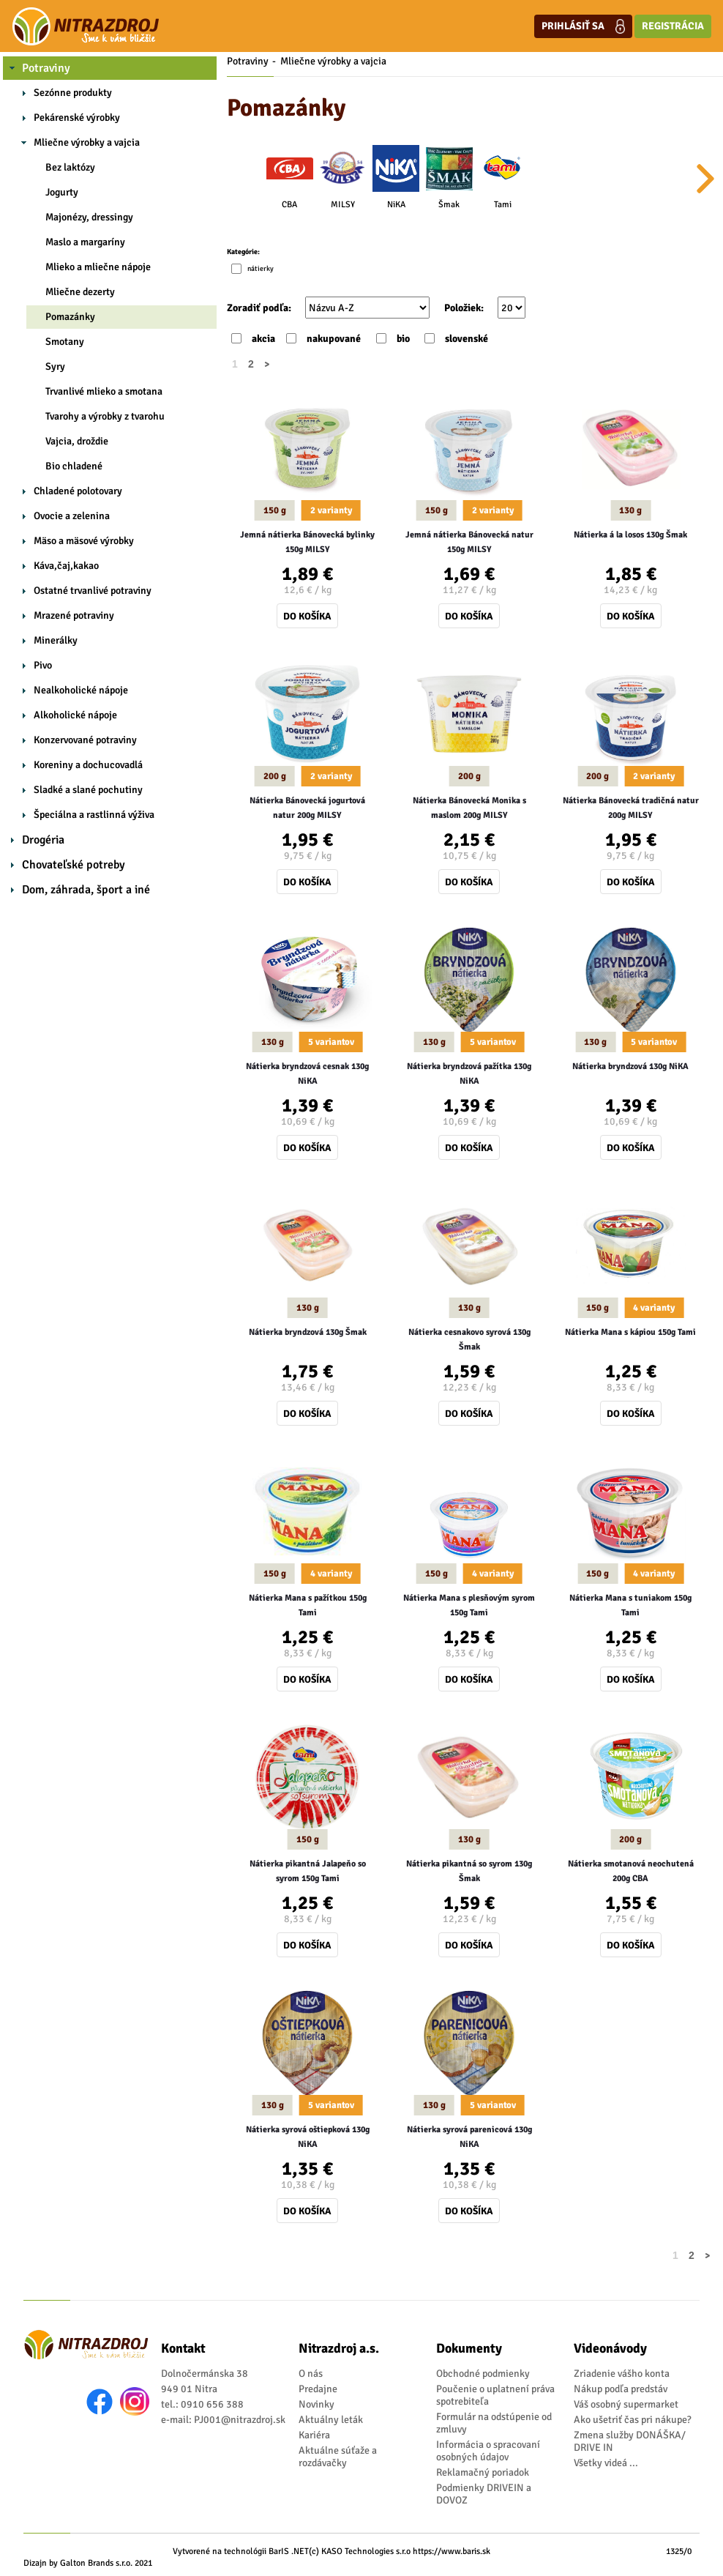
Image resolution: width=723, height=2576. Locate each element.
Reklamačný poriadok (482, 2472)
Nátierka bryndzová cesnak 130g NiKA (307, 1074)
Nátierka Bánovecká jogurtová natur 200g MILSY (307, 808)
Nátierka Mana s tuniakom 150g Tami (630, 1605)
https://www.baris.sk (451, 2551)
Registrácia (673, 26)
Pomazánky (70, 316)
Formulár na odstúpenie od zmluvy (494, 2423)
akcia (263, 338)
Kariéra (314, 2435)
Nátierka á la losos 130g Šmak (630, 534)
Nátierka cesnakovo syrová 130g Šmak (469, 1339)
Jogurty (61, 192)
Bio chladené (73, 466)
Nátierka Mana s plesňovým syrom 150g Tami (469, 1605)
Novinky (316, 2404)
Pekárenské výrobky (77, 117)
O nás (311, 2373)
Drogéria (43, 840)
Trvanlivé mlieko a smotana (103, 391)
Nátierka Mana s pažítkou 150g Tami (308, 1605)
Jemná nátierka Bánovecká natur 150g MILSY (469, 542)
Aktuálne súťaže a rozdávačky (338, 2456)
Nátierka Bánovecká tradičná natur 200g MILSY (631, 808)
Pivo (43, 665)
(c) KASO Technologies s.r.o (360, 2551)
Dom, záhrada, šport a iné (86, 889)
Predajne (318, 2389)
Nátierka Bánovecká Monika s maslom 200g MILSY (469, 808)
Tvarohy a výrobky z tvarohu (105, 416)
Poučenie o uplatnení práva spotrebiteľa (495, 2395)
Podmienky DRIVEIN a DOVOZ (483, 2494)
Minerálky (56, 640)
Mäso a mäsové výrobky (84, 541)
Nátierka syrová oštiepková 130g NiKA (308, 2137)
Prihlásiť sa (583, 26)
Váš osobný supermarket (626, 2404)
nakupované (334, 338)
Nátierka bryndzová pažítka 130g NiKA (469, 1074)
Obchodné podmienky (483, 2373)
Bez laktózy (70, 167)
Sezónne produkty (73, 92)
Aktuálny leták (331, 2419)
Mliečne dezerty (80, 292)
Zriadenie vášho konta (622, 2373)
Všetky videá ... (606, 2463)
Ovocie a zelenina (72, 516)
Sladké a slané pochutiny (88, 789)
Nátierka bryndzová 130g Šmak (308, 1332)
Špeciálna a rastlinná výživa (94, 814)
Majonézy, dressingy (89, 217)
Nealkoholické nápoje (81, 690)
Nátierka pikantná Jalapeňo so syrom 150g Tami (308, 1871)
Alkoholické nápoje (75, 715)
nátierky (260, 268)
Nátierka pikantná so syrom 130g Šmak (469, 1871)
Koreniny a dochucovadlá (88, 765)
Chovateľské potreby (73, 864)
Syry (55, 366)
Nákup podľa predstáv (620, 2389)
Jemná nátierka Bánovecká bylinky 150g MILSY (307, 542)
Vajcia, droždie (76, 441)
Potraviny (46, 68)
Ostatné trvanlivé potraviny (92, 590)
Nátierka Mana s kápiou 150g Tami (630, 1332)
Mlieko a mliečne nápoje (98, 267)
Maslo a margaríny (85, 242)
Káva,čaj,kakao (66, 565)
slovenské (466, 338)
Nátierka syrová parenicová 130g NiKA (469, 2137)
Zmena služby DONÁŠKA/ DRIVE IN (630, 2441)
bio (403, 338)
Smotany (64, 341)
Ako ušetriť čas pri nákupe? (633, 2419)
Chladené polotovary (78, 491)
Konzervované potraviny (85, 740)
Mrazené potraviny (74, 615)
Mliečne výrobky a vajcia (87, 142)
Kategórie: (243, 251)
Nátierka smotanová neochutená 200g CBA (631, 1871)
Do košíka (307, 616)
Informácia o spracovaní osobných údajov (488, 2450)
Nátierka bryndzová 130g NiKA (630, 1066)
